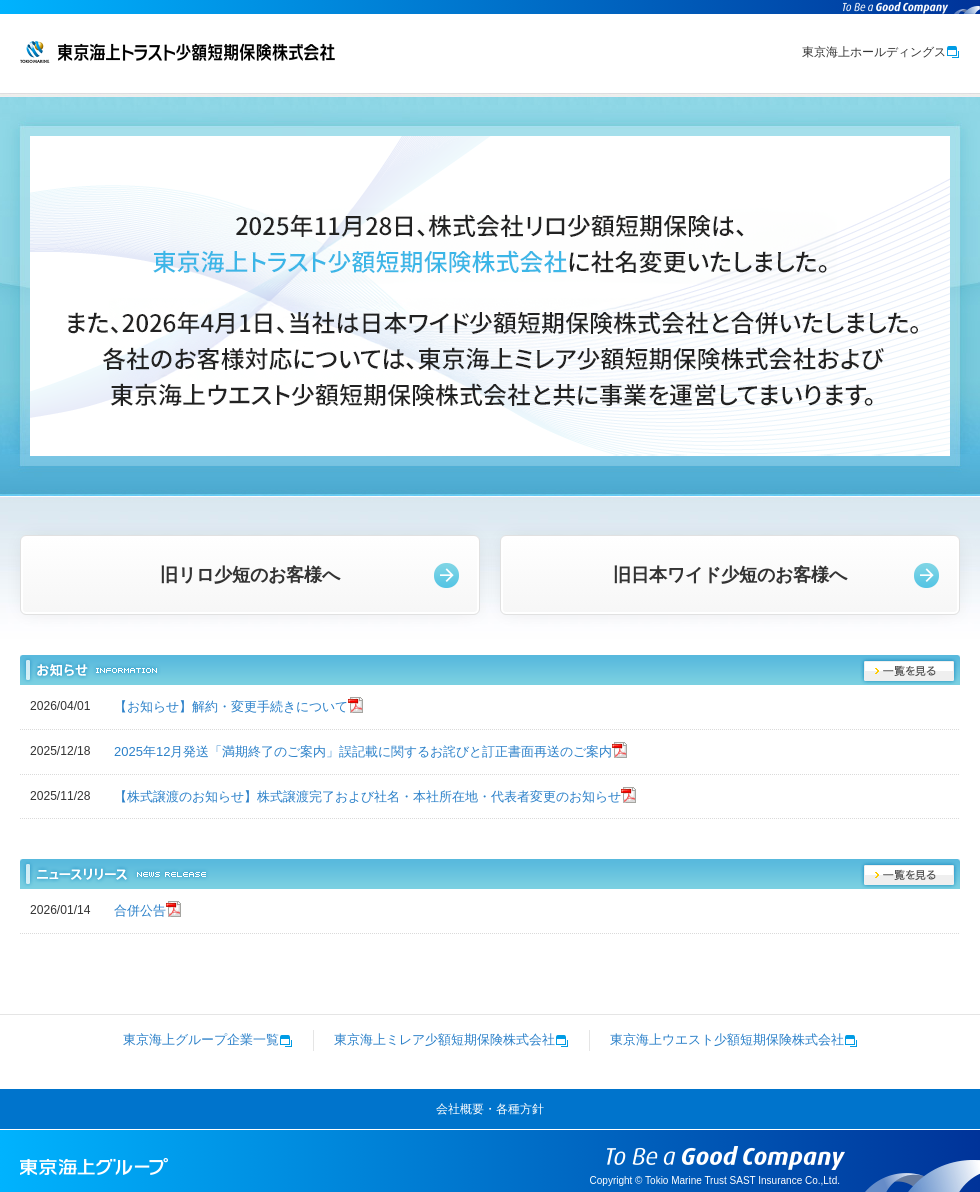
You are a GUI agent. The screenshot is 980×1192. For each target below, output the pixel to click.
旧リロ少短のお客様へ (250, 575)
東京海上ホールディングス (881, 52)
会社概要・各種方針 (490, 1109)
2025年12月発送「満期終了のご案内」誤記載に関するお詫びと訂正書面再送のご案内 (363, 751)
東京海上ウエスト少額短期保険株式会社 (734, 1039)
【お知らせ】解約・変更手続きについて (231, 706)
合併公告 (140, 910)
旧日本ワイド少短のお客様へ (730, 575)
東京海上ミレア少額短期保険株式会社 (451, 1039)
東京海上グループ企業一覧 (208, 1039)
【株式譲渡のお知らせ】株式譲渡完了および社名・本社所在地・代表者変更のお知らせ (367, 796)
